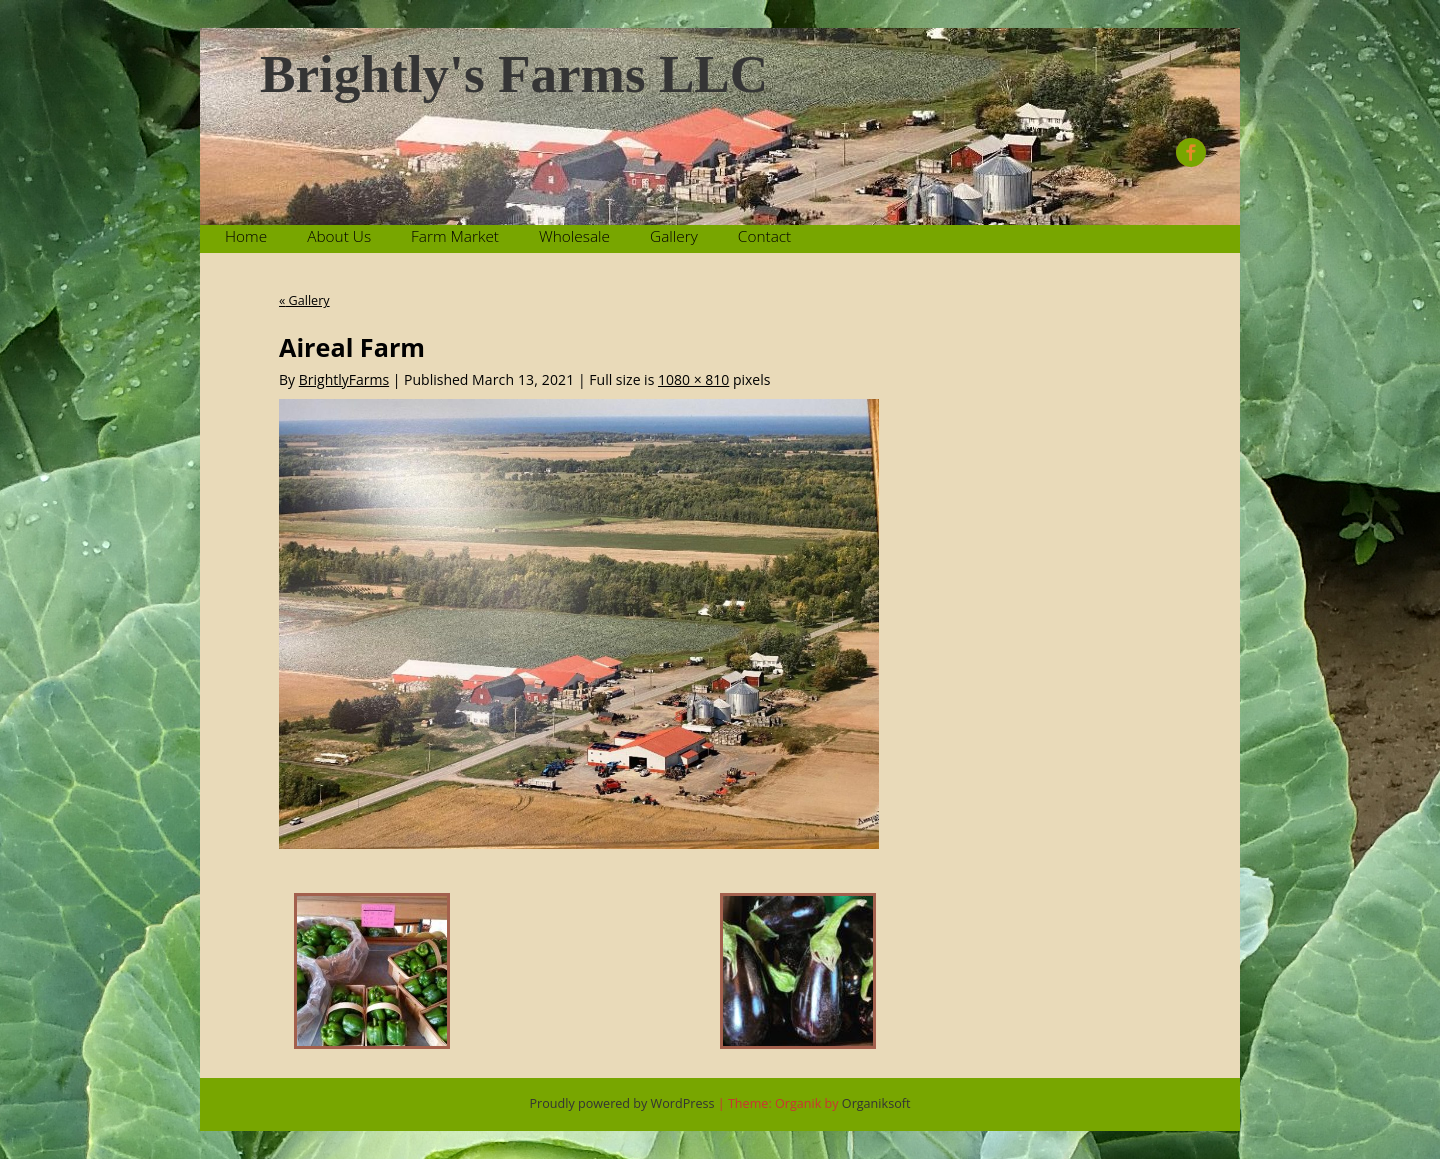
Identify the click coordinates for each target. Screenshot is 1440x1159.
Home (246, 236)
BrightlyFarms (344, 379)
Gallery (674, 236)
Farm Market (455, 236)
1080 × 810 (693, 379)
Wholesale (574, 236)
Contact (764, 236)
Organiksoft (876, 1103)
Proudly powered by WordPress (622, 1103)
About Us (339, 236)
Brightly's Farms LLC (514, 74)
